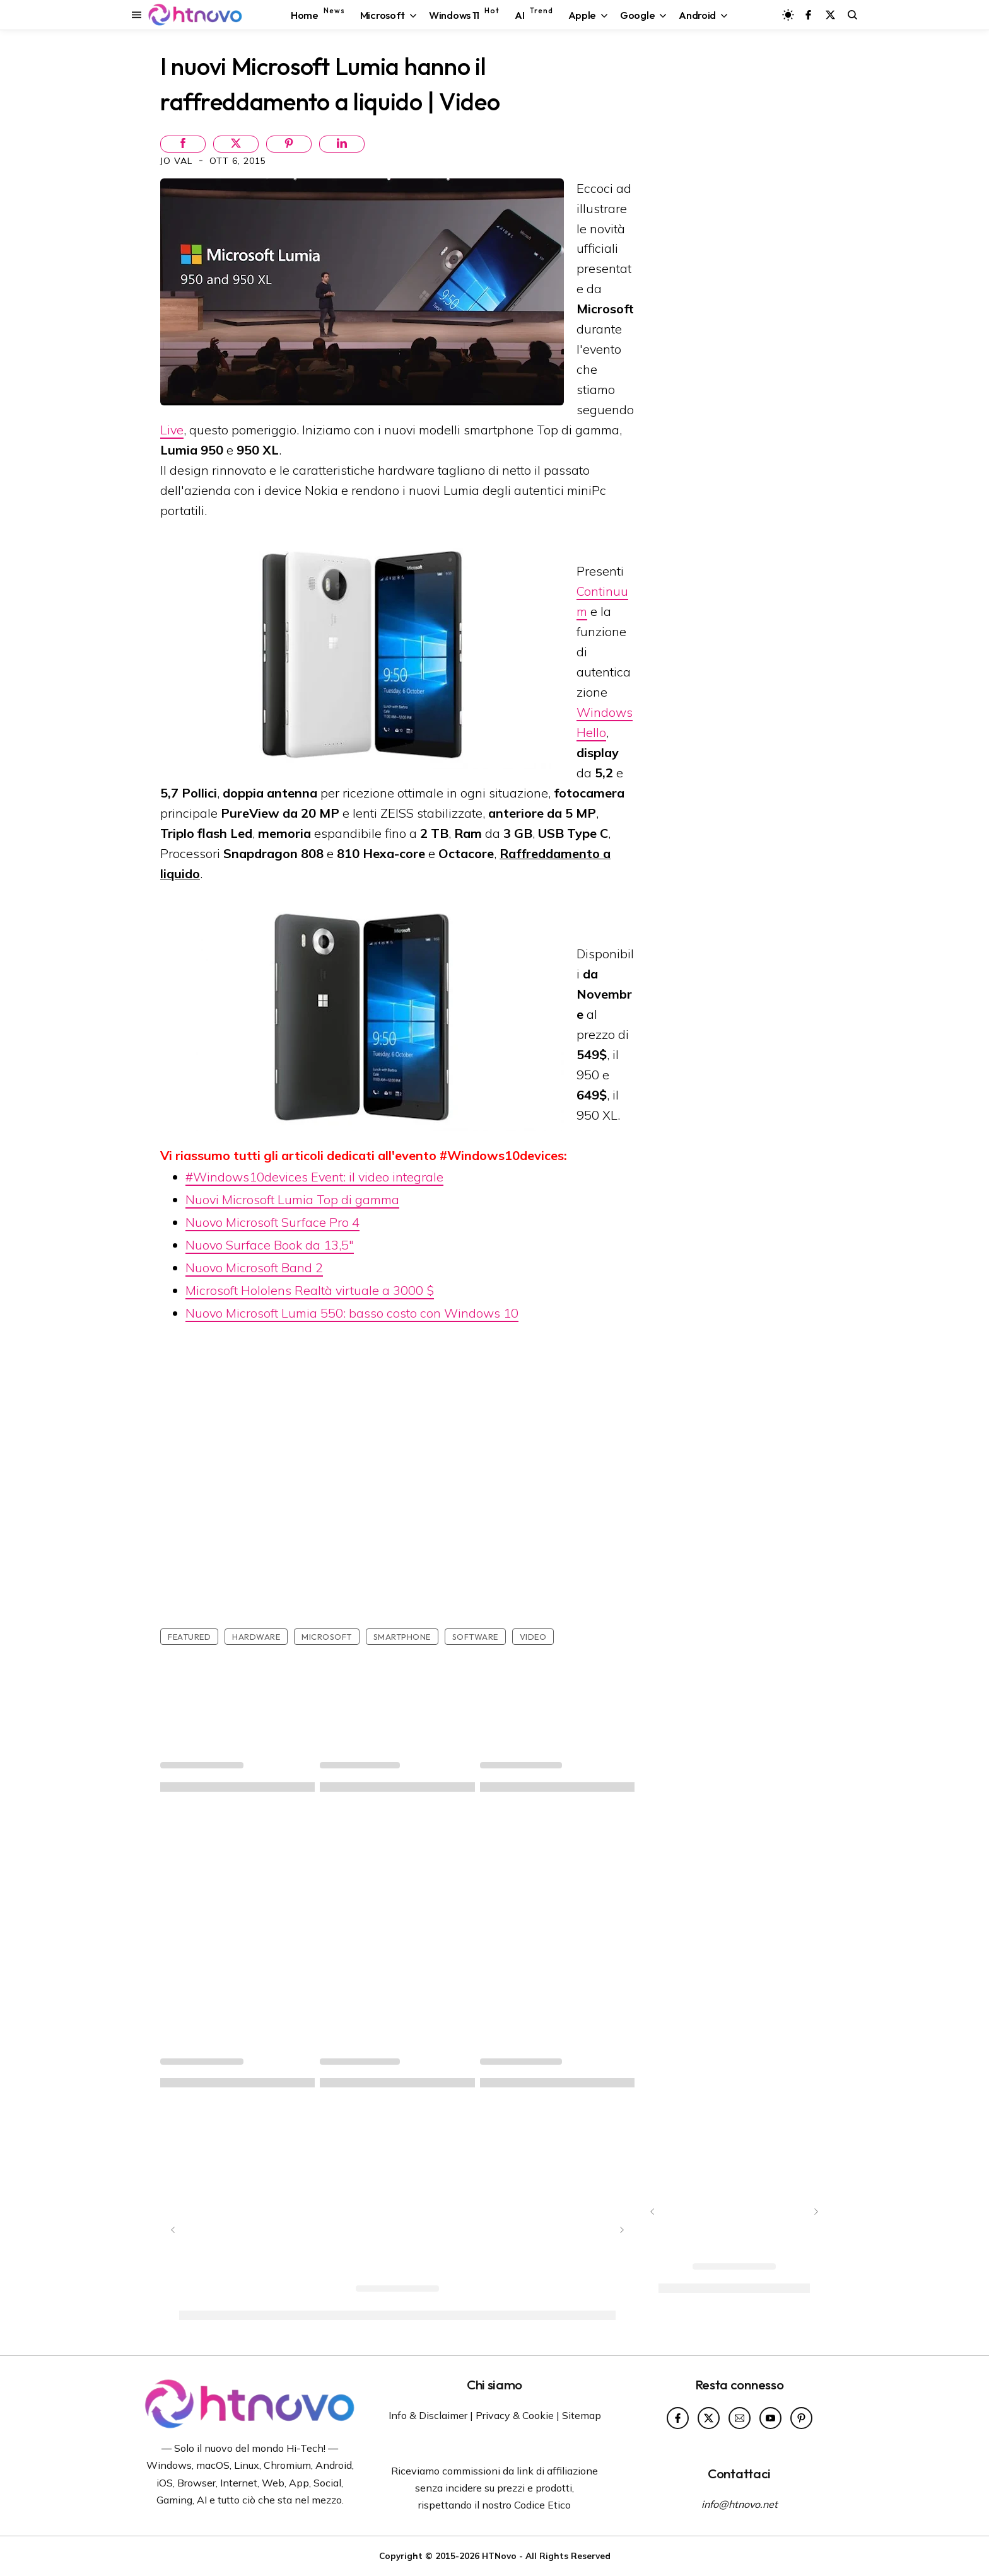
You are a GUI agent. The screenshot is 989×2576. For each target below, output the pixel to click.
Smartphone (402, 1637)
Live (172, 430)
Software (475, 1637)
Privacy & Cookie (515, 2415)
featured (189, 1637)
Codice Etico (542, 2504)
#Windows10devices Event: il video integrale (314, 1177)
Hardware (256, 1637)
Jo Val (178, 160)
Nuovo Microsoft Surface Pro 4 (272, 1222)
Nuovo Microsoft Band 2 (254, 1267)
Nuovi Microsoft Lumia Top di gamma (292, 1199)
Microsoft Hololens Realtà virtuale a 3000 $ (309, 1290)
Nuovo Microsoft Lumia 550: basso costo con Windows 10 (351, 1313)
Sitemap (581, 2415)
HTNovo (499, 2555)
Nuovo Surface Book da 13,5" (269, 1245)
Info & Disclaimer (428, 2415)
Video (533, 1637)
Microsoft (326, 1637)
